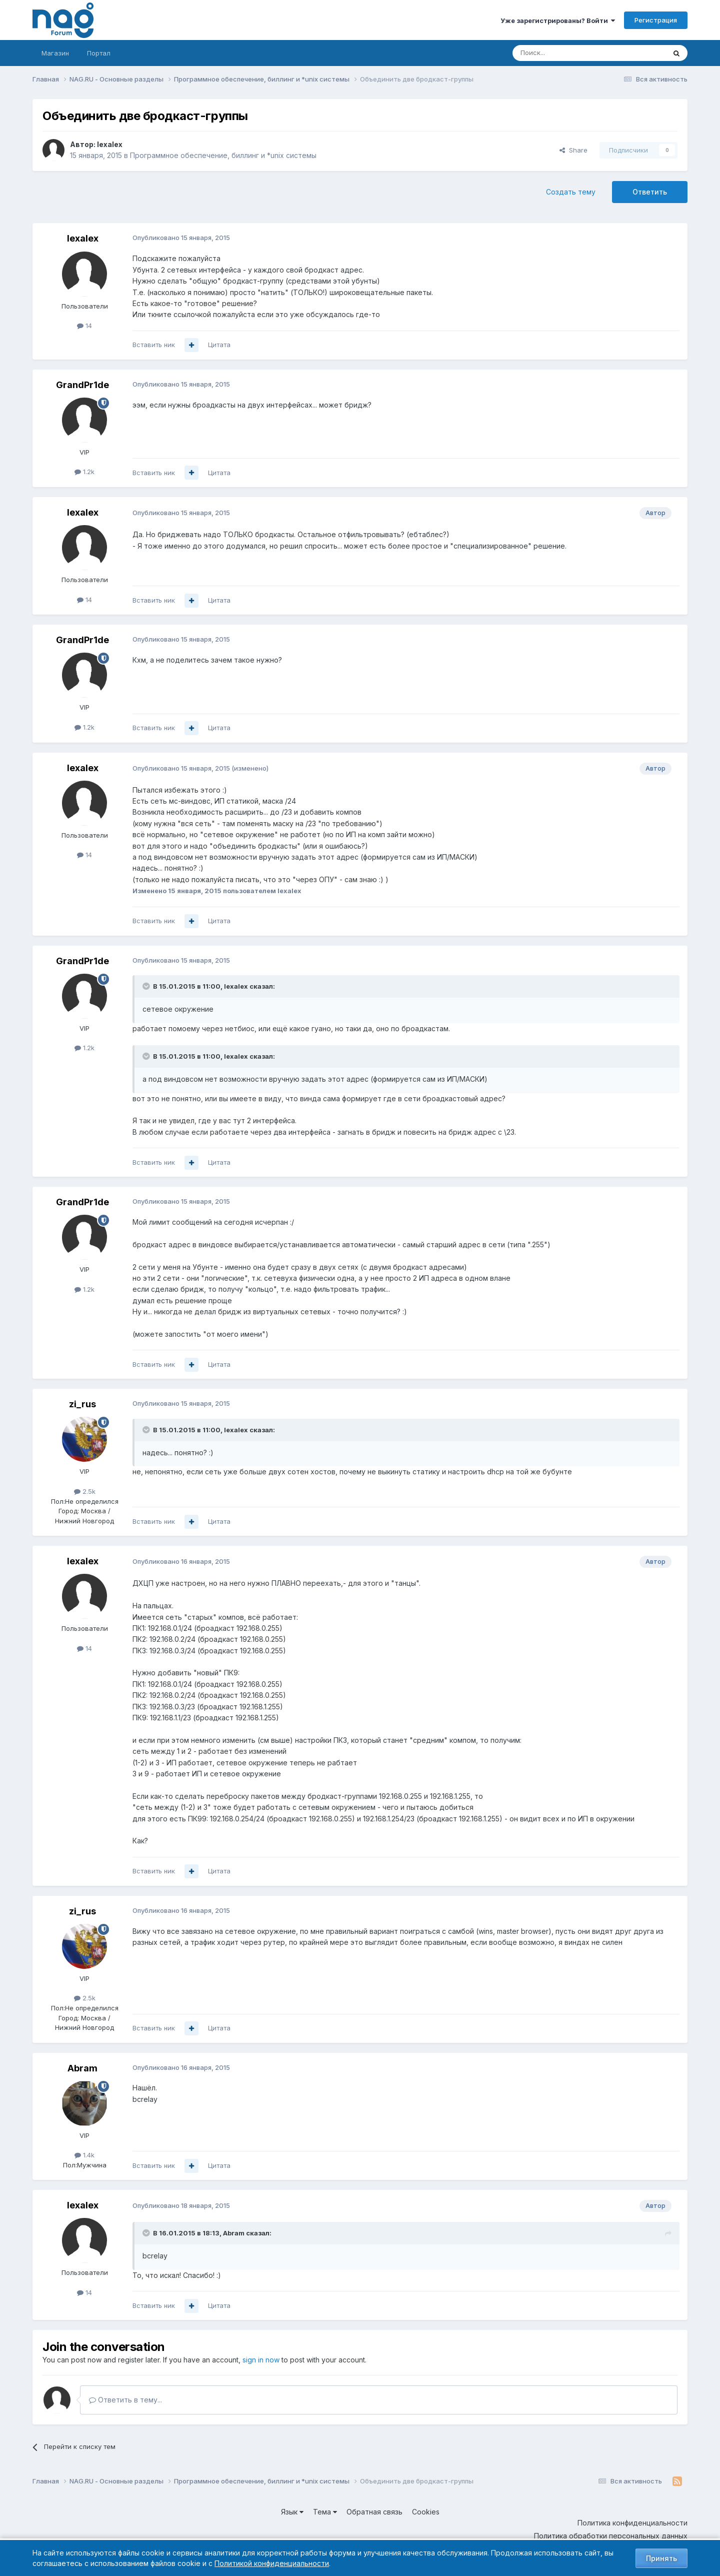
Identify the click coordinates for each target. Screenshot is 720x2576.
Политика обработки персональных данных (611, 2535)
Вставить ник (153, 345)
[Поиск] (561, 53)
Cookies (426, 2511)
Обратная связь (374, 2511)
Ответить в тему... (125, 2399)
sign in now (261, 2359)
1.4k (84, 2155)
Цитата (219, 345)
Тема (325, 2511)
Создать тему (571, 192)
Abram (83, 2068)
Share (574, 150)
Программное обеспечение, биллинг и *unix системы (223, 155)
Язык (292, 2511)
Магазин (55, 53)
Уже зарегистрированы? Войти (557, 21)
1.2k (84, 472)
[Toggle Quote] (147, 986)
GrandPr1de (82, 385)
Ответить (649, 192)
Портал (98, 53)
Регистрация (655, 20)
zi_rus (82, 1404)
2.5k (85, 1491)
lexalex (109, 144)
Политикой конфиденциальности (271, 2563)
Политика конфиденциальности (633, 2522)
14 (84, 326)
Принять (661, 2558)
